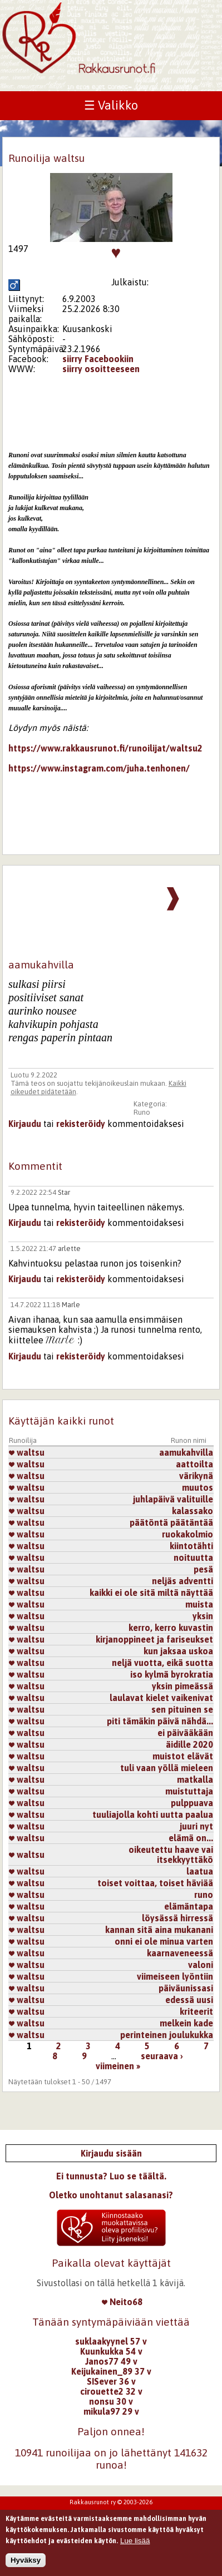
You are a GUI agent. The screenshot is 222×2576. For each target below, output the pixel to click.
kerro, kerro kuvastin (171, 1628)
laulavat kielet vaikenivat (161, 1698)
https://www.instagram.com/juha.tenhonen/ (99, 768)
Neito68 (122, 2302)
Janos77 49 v (111, 2361)
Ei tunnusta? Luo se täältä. (111, 2176)
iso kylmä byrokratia (171, 1674)
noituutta (193, 1557)
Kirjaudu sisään (111, 2153)
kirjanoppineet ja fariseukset (154, 1639)
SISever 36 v (111, 2381)
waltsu (27, 1452)
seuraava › (162, 2056)
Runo (142, 1112)
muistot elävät (182, 1756)
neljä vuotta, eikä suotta (162, 1663)
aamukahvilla (186, 1452)
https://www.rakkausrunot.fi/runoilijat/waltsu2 (105, 748)
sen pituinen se (182, 1709)
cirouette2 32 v (111, 2391)
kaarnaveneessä (180, 1953)
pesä (203, 1569)
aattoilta (194, 1464)
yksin (203, 1616)
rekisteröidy (80, 1124)
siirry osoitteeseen (101, 369)
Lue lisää (135, 2541)
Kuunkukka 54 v (111, 2351)
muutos (197, 1487)
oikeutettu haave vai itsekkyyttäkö (171, 1855)
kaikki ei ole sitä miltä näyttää (151, 1593)
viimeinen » (118, 2066)
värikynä (196, 1476)
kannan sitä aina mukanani (159, 1930)
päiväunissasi (186, 1988)
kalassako (192, 1511)
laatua (199, 1871)
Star (64, 1192)
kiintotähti (191, 1546)
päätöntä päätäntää (171, 1522)
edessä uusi (189, 2000)
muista (199, 1604)
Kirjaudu (24, 1124)
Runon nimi (188, 1440)
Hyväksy (26, 2561)
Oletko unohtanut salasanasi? (111, 2195)
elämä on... (191, 1838)
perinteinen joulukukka (166, 2035)
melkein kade (186, 2023)
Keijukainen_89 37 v (111, 2371)
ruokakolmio (187, 1534)
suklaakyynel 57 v (111, 2341)
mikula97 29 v (111, 2411)
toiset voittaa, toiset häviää (155, 1883)
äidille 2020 (189, 1744)
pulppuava (192, 1803)
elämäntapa (188, 1906)
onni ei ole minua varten (164, 1941)
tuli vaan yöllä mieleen (166, 1768)
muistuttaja (189, 1791)
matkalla (195, 1779)
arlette (69, 1248)
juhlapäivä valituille (173, 1499)
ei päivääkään (185, 1733)
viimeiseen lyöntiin (175, 1976)
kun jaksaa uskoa (178, 1651)
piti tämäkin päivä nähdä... (160, 1721)
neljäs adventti (182, 1581)
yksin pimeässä (182, 1686)
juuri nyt (196, 1826)
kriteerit (196, 2011)
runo (203, 1895)
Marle (71, 1305)
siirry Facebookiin (98, 359)
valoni (200, 1965)
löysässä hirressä (177, 1918)
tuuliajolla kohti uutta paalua (152, 1814)
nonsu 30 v (111, 2401)
